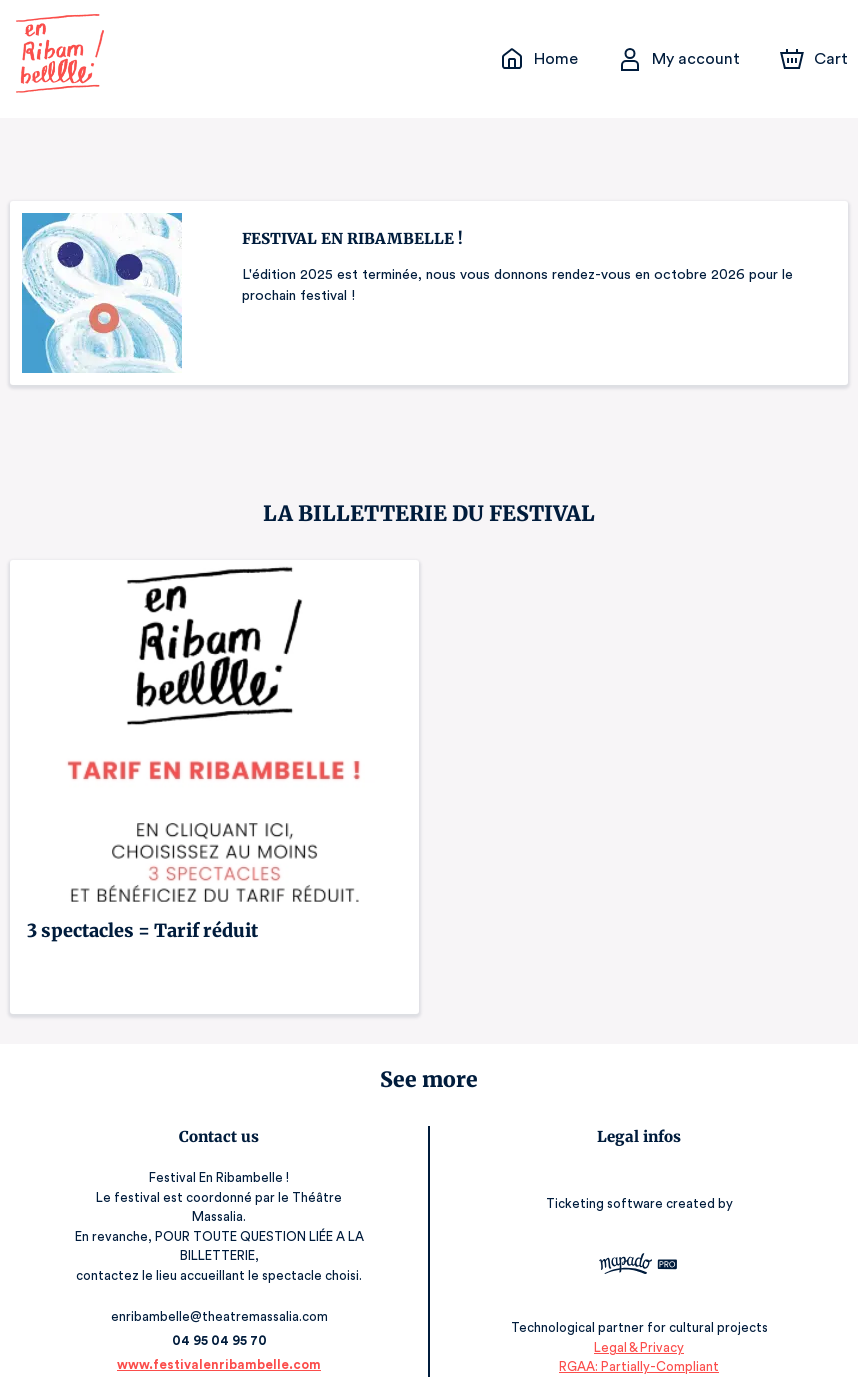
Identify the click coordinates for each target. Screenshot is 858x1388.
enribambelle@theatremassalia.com (219, 1297)
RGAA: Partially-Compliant (638, 1347)
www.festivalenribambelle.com (219, 1345)
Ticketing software (607, 1197)
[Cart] (816, 59)
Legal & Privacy (639, 1328)
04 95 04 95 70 (219, 1321)
